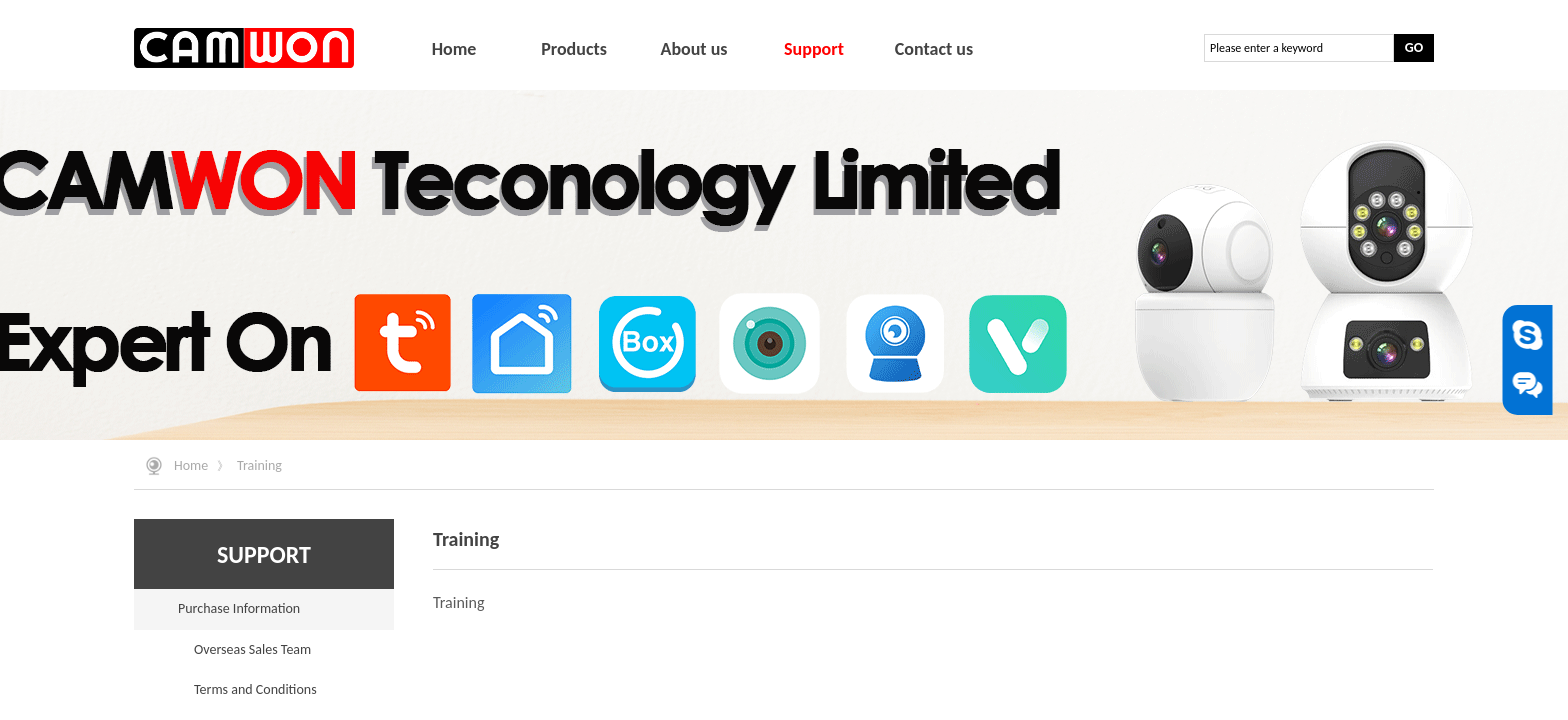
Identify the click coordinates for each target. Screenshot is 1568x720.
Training (259, 465)
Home (191, 465)
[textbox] (1299, 48)
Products (574, 49)
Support (814, 49)
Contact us (934, 49)
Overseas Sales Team (252, 649)
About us (693, 49)
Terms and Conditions (255, 689)
